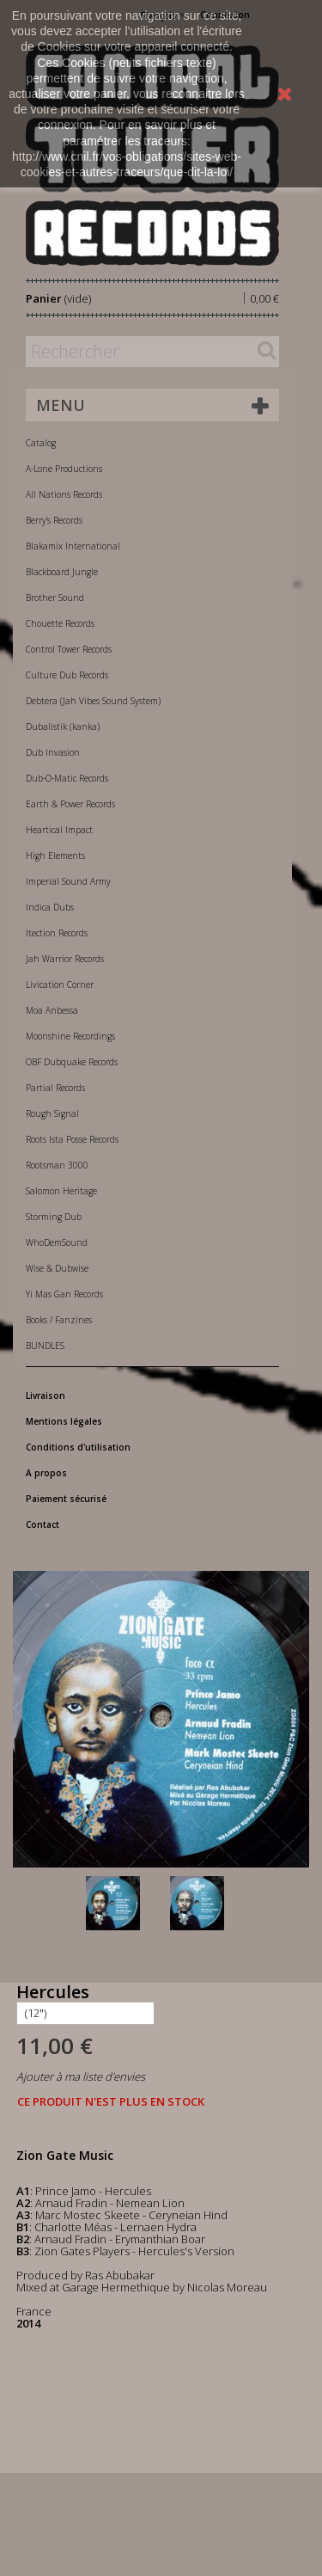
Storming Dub (54, 1217)
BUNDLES (45, 1346)
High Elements (55, 855)
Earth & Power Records (70, 804)
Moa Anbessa (52, 1010)
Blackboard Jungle (62, 572)
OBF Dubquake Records (72, 1062)
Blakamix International (73, 546)
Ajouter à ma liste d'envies (80, 2076)
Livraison (45, 1395)
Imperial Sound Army (68, 881)
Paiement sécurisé (66, 1499)
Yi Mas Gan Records (64, 1294)
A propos (46, 1473)
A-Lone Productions (64, 469)
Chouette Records (60, 623)
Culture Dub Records (67, 675)
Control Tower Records (69, 649)
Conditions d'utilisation (78, 1447)
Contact (42, 1524)
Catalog (41, 443)
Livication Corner (60, 984)
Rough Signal (52, 1113)
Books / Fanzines (59, 1320)
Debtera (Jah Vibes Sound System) (93, 701)
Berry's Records (54, 520)
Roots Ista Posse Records (72, 1139)
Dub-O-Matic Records (67, 778)
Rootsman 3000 (57, 1165)
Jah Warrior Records (65, 959)
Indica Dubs (50, 907)
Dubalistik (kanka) (63, 727)
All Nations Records (64, 494)
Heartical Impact (59, 830)
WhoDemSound (57, 1242)
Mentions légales (64, 1421)
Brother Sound (55, 598)
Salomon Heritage (61, 1191)
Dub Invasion (53, 752)
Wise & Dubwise (57, 1268)
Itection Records (57, 933)
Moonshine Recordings (70, 1036)
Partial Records (55, 1088)
